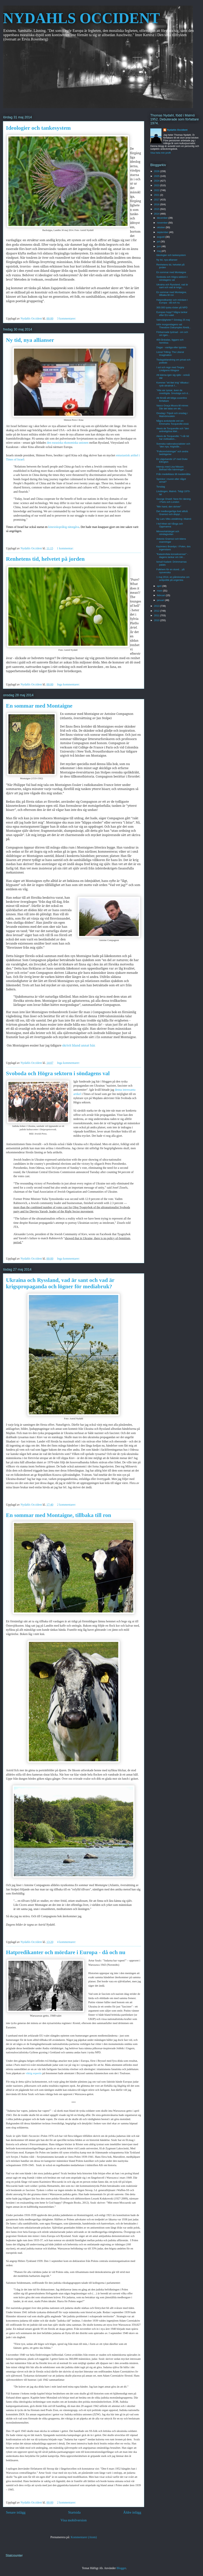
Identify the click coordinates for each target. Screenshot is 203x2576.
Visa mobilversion (74, 2520)
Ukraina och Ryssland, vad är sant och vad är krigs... (172, 286)
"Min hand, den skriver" (168, 506)
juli (159, 241)
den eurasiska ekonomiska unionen (68, 442)
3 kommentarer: (67, 318)
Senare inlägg (16, 2512)
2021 (157, 194)
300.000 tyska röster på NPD (171, 307)
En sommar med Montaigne (39, 706)
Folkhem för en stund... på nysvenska (170, 571)
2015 (157, 209)
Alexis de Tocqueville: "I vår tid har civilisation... (172, 437)
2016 (157, 204)
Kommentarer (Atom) (84, 2537)
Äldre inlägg (132, 2512)
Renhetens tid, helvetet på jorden (45, 559)
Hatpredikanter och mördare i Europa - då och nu (65, 1952)
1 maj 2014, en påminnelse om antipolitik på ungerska (172, 578)
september (163, 232)
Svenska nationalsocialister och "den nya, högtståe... (173, 445)
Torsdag (160, 486)
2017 (157, 199)
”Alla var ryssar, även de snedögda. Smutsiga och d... (173, 392)
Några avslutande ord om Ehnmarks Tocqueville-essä (172, 422)
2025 (157, 176)
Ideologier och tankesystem (38, 128)
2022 (157, 190)
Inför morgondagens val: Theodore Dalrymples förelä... (173, 326)
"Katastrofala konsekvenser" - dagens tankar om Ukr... (172, 555)
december (162, 217)
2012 (157, 610)
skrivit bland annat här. (79, 1045)
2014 (157, 213)
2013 (157, 606)
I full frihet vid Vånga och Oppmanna (169, 525)
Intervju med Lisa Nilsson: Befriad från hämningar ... (171, 468)
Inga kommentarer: (68, 684)
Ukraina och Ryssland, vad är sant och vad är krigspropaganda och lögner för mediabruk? (60, 1283)
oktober (161, 227)
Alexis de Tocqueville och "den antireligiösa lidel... (172, 430)
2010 (157, 620)
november (162, 222)
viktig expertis (34, 2073)
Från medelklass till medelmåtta (173, 474)
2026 (157, 171)
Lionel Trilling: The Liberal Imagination (170, 353)
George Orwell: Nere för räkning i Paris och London (173, 500)
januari (161, 600)
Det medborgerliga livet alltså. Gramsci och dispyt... (172, 513)
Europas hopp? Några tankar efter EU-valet (171, 314)
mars (160, 590)
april (159, 586)
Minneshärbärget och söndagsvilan (167, 533)
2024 (157, 180)
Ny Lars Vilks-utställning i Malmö (173, 518)
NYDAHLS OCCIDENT (81, 18)
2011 (157, 615)
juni (159, 246)
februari (161, 595)
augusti (161, 236)
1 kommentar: (65, 548)
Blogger (121, 2568)
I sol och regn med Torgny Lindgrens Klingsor (170, 369)
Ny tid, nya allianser (30, 340)
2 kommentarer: (67, 1504)
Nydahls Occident (177, 129)
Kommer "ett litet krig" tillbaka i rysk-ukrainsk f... (172, 384)
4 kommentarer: (67, 1942)
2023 (157, 185)
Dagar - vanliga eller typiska (171, 347)
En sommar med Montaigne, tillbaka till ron (58, 1515)
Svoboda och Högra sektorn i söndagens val (58, 1073)
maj (159, 251)
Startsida (74, 2512)
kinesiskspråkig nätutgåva (63, 526)
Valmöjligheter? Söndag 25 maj (173, 319)
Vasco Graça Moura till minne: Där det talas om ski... (172, 407)
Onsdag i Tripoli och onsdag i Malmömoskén (172, 415)
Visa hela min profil (160, 152)
